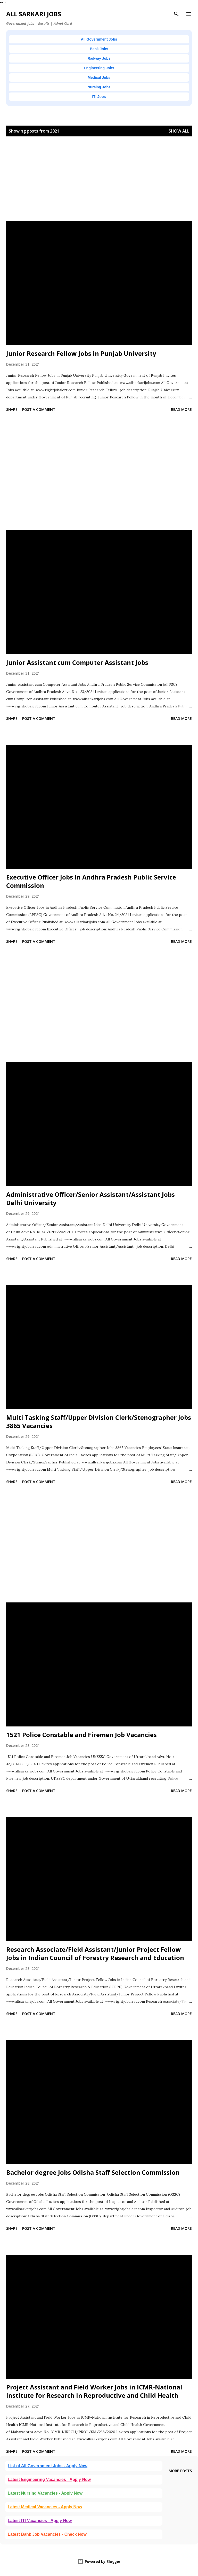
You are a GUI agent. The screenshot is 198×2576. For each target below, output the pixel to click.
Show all (179, 131)
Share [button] (12, 409)
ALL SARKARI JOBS (33, 14)
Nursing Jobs (98, 87)
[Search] (176, 14)
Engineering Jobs (99, 68)
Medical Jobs (99, 77)
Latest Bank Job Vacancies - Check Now (47, 2534)
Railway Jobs (99, 58)
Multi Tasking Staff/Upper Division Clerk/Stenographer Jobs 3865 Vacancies (98, 1421)
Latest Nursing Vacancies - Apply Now (45, 2493)
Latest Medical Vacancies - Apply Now (45, 2507)
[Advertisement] (99, 185)
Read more (181, 409)
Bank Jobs (99, 49)
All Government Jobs (99, 39)
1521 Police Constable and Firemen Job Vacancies (81, 1734)
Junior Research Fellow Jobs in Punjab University (81, 353)
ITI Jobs (99, 97)
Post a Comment (38, 409)
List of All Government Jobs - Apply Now (47, 2466)
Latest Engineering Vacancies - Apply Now (49, 2479)
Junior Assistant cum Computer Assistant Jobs (77, 662)
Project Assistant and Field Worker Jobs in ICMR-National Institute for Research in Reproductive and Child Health (94, 2391)
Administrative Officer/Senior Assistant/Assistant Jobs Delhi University (90, 1198)
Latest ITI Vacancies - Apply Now (40, 2520)
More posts (180, 2470)
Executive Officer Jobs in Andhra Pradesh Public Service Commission (91, 881)
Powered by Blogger (99, 2561)
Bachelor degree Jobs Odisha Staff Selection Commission (93, 2172)
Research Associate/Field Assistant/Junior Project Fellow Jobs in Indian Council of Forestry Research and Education (95, 1953)
